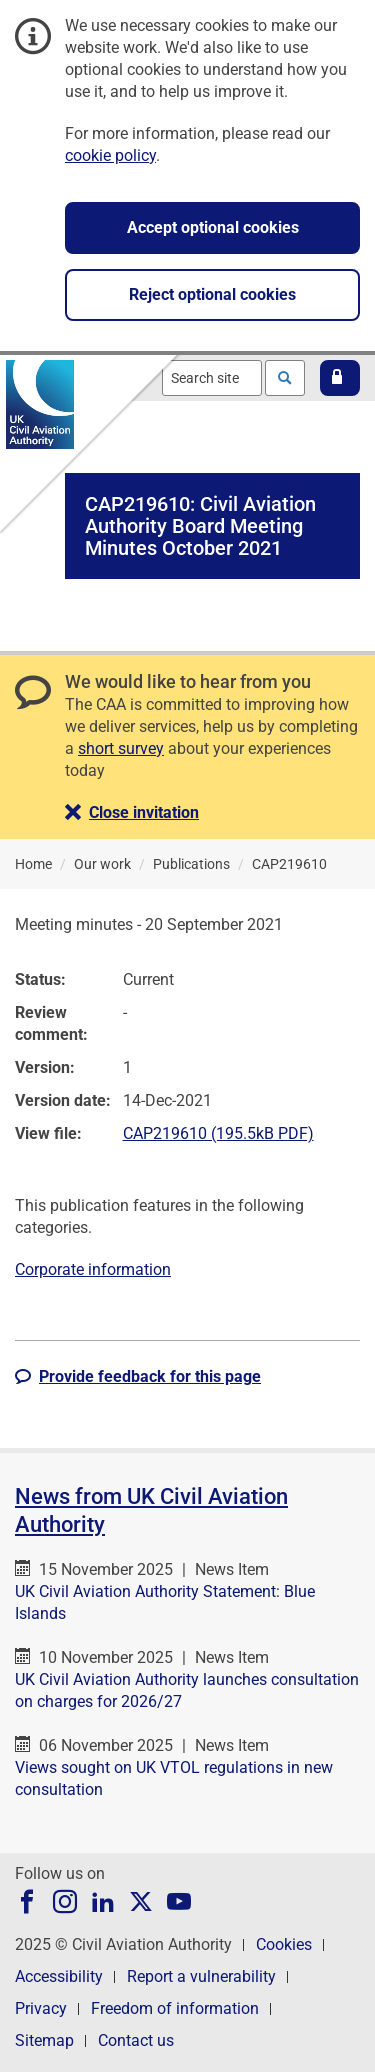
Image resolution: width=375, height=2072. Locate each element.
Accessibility (59, 1976)
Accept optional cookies (213, 227)
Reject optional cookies (212, 294)
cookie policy (110, 155)
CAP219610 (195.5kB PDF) (218, 1133)
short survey (121, 748)
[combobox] (212, 378)
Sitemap (44, 2040)
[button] (340, 378)
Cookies (284, 1944)
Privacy (41, 2008)
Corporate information (93, 1269)
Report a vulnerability (201, 1976)
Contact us (136, 2040)
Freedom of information (175, 2008)
